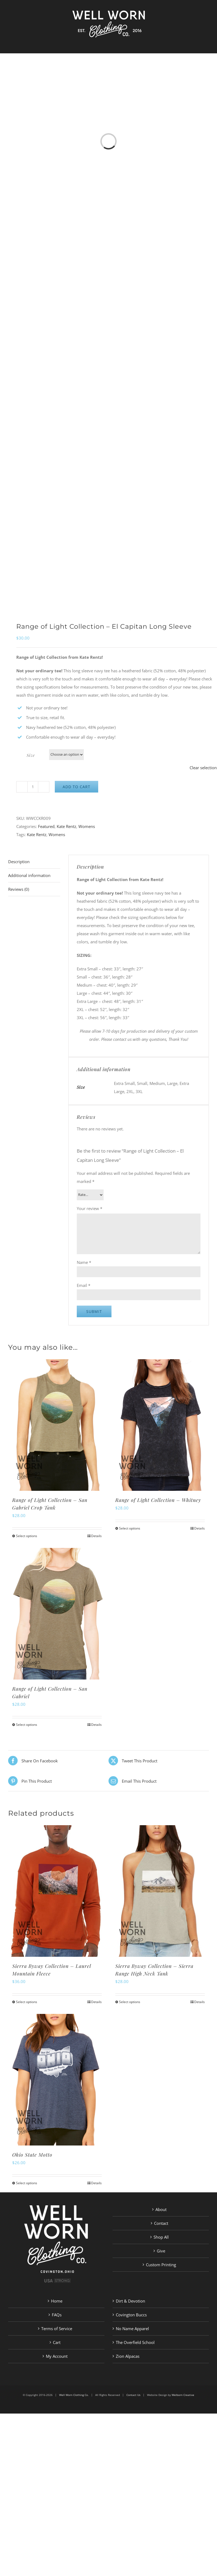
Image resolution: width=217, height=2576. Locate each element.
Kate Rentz (66, 826)
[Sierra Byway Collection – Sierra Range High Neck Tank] (160, 1891)
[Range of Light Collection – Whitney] (160, 1425)
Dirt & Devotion (130, 2301)
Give (161, 2251)
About (161, 2209)
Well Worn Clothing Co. (74, 2395)
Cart (56, 2342)
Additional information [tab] (29, 875)
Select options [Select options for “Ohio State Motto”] (26, 2183)
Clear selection (203, 767)
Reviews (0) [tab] (18, 889)
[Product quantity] (32, 786)
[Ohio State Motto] (57, 2079)
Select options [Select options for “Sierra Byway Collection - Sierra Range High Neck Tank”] (129, 2002)
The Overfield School (135, 2342)
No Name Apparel (132, 2328)
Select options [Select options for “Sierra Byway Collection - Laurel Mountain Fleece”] (26, 2002)
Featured (46, 826)
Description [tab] (19, 861)
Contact (161, 2223)
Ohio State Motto (32, 2154)
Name (84, 1262)
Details (96, 1536)
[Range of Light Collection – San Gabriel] (57, 1614)
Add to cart (76, 786)
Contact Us (133, 2395)
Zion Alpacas (127, 2356)
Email (83, 1285)
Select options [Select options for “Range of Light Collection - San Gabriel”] (26, 1724)
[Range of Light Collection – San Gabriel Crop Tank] (57, 1425)
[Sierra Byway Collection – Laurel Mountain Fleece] (57, 1891)
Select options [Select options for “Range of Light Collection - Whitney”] (129, 1528)
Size (31, 755)
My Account (57, 2356)
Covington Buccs (131, 2314)
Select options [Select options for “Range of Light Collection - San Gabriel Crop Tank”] (26, 1536)
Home (56, 2301)
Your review (89, 1208)
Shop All (161, 2237)
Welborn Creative (183, 2395)
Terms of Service (56, 2328)
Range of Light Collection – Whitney (158, 1500)
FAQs (57, 2314)
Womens (86, 826)
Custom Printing (161, 2264)
